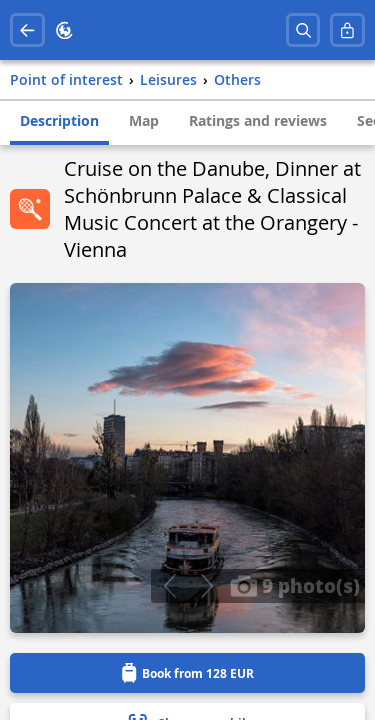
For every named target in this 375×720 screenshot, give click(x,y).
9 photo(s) (295, 585)
